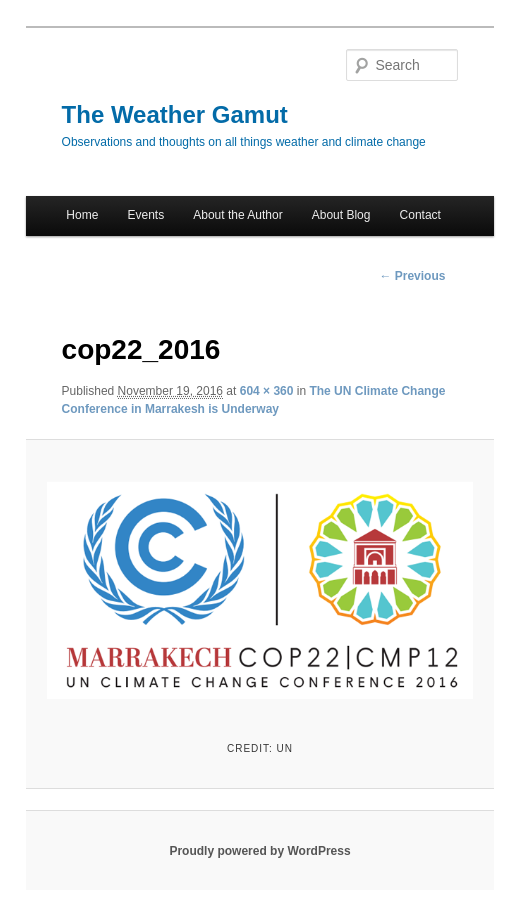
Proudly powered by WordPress (259, 851)
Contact (420, 215)
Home (82, 215)
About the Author (237, 215)
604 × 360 (267, 391)
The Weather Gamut (175, 114)
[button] (259, 588)
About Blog (341, 215)
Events (145, 215)
